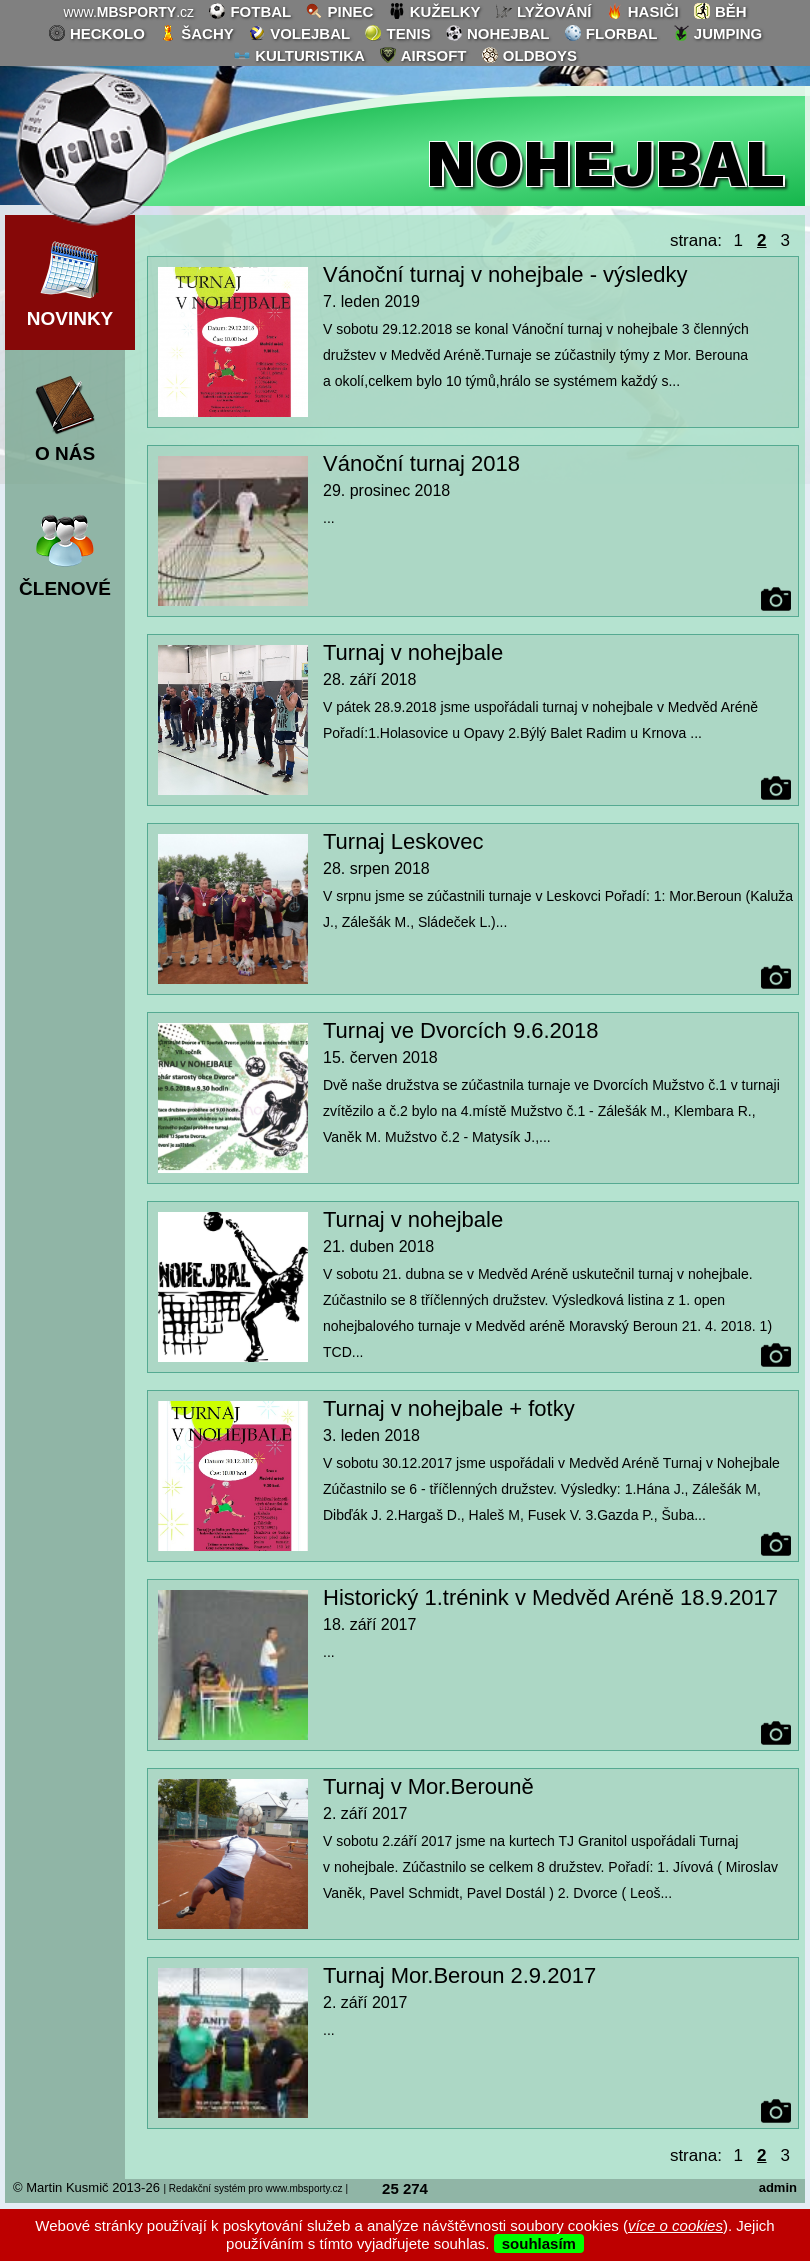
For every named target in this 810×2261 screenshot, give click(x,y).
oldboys (529, 55)
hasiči (642, 11)
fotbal (249, 11)
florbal (611, 33)
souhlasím (539, 2243)
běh (720, 11)
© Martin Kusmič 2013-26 (86, 2187)
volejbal (299, 33)
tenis (397, 33)
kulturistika (299, 55)
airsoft (422, 55)
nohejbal (497, 33)
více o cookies (675, 2225)
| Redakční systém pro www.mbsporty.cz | (255, 2188)
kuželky (434, 11)
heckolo (96, 33)
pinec (339, 11)
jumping (717, 33)
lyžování (543, 11)
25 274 (405, 2188)
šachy (196, 33)
